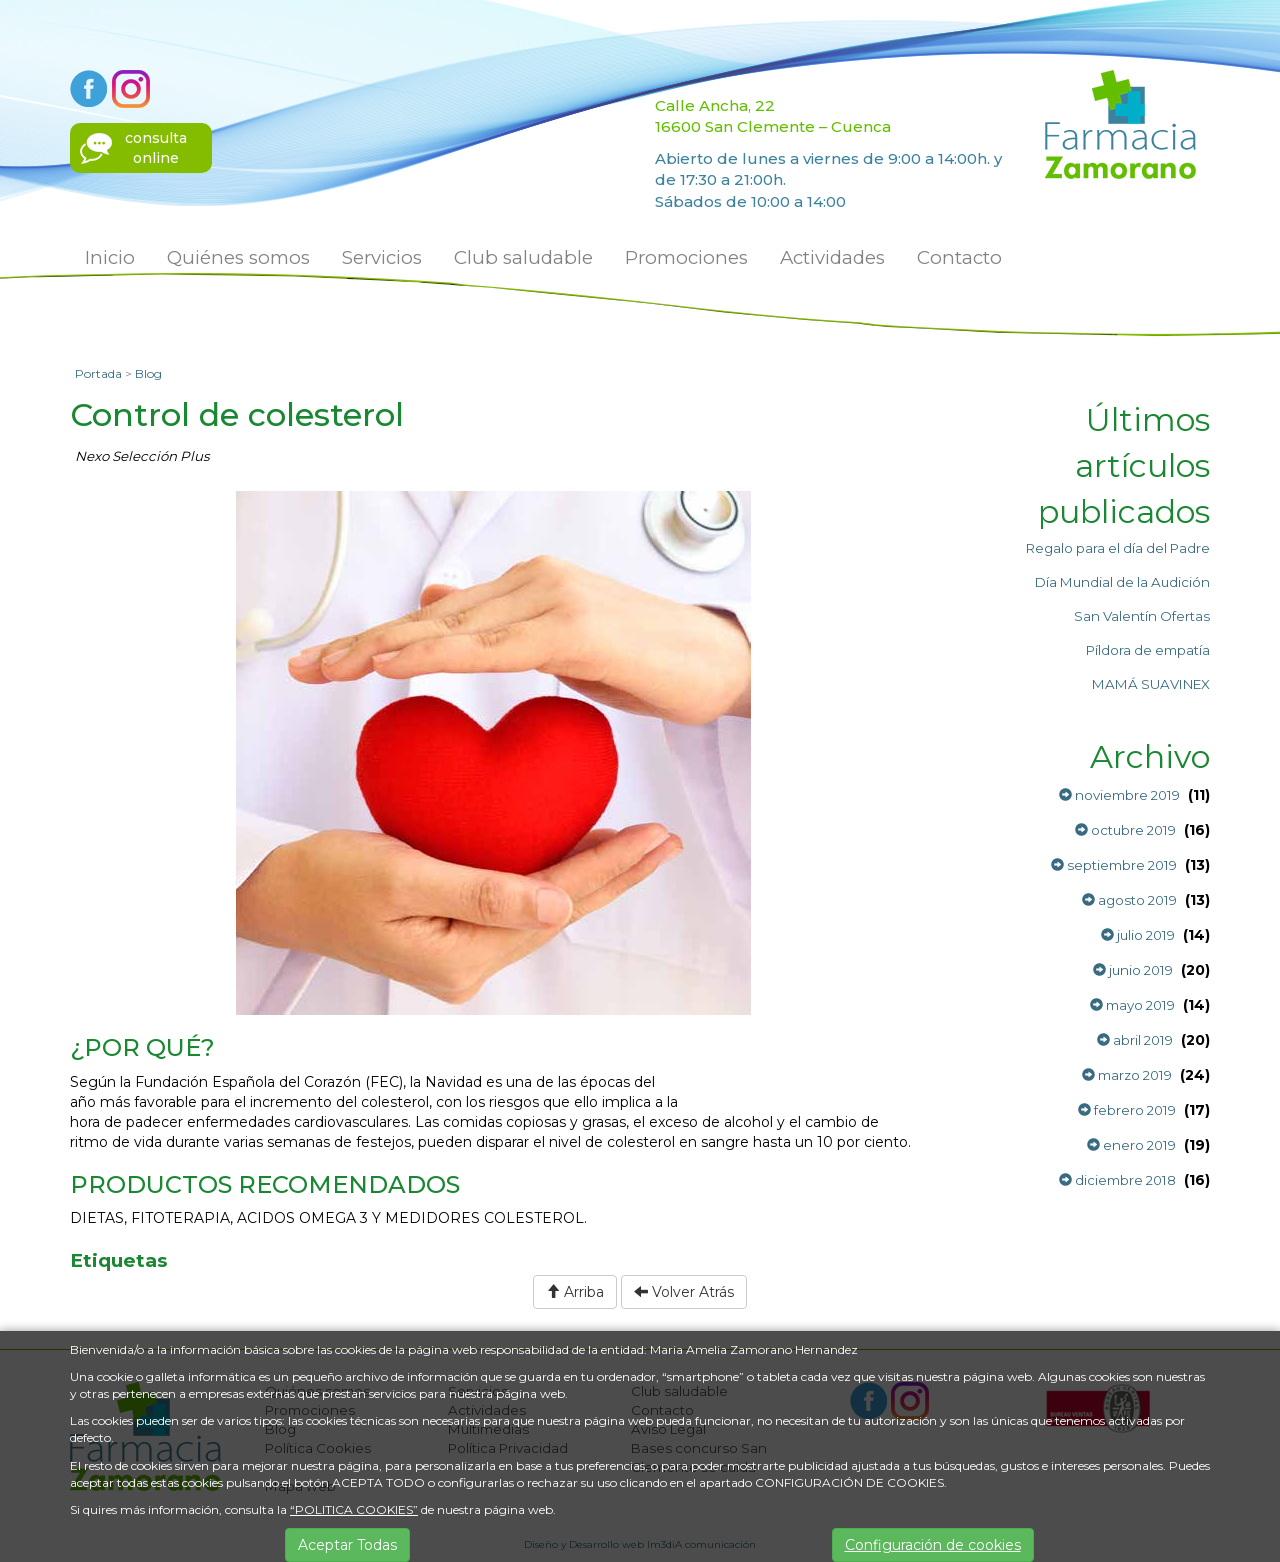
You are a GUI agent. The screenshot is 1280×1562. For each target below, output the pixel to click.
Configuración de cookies (933, 1545)
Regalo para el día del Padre (1118, 548)
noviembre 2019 (1119, 795)
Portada (98, 373)
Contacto (959, 257)
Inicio (110, 257)
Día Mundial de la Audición (1122, 582)
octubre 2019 (1125, 830)
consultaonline (156, 148)
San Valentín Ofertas (1142, 616)
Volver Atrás (684, 1292)
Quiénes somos (238, 257)
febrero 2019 (1127, 1110)
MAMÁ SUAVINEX (1151, 684)
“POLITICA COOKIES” (354, 1509)
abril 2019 (1135, 1040)
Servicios (382, 257)
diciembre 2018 (1117, 1180)
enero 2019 (1131, 1145)
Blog (148, 373)
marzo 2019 (1127, 1075)
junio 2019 (1133, 970)
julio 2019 (1138, 935)
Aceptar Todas (347, 1545)
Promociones (686, 257)
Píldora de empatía (1148, 650)
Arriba (575, 1292)
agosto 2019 (1129, 900)
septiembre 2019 (1114, 865)
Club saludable (523, 257)
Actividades (832, 257)
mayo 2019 (1132, 1005)
